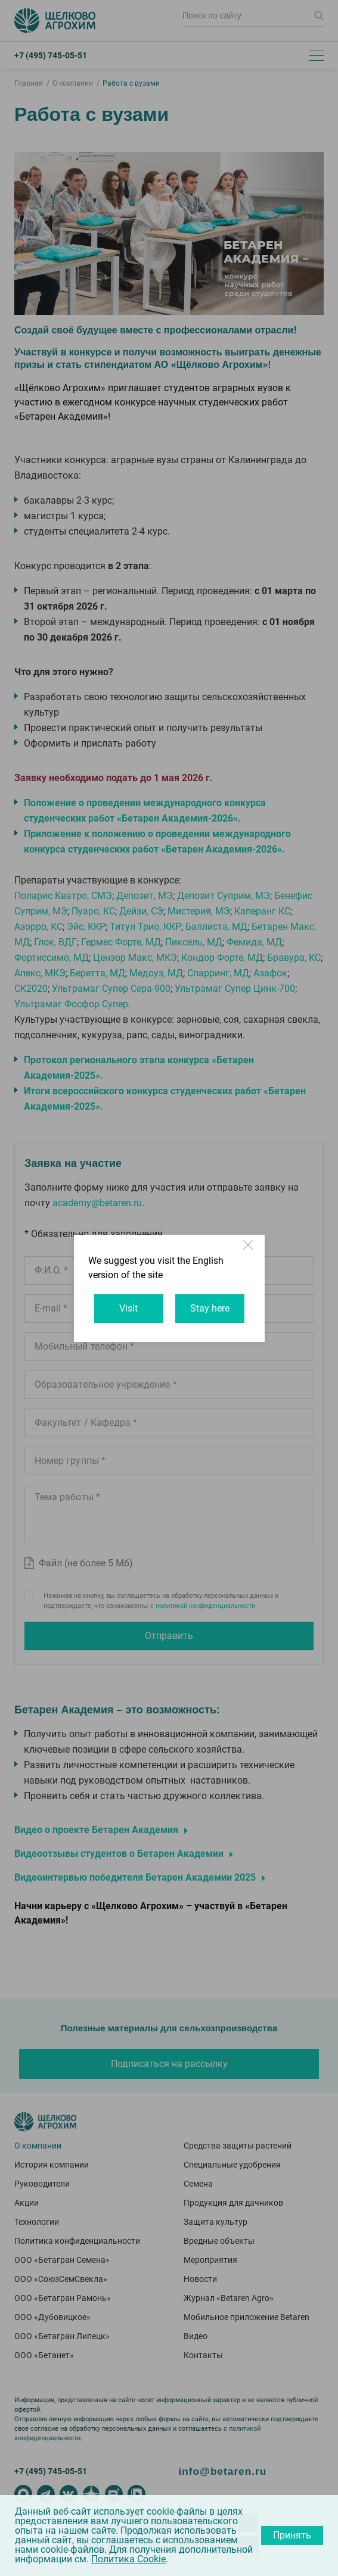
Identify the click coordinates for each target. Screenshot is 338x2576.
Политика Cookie (128, 2559)
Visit (128, 1308)
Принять (292, 2535)
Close (249, 1250)
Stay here (210, 1308)
